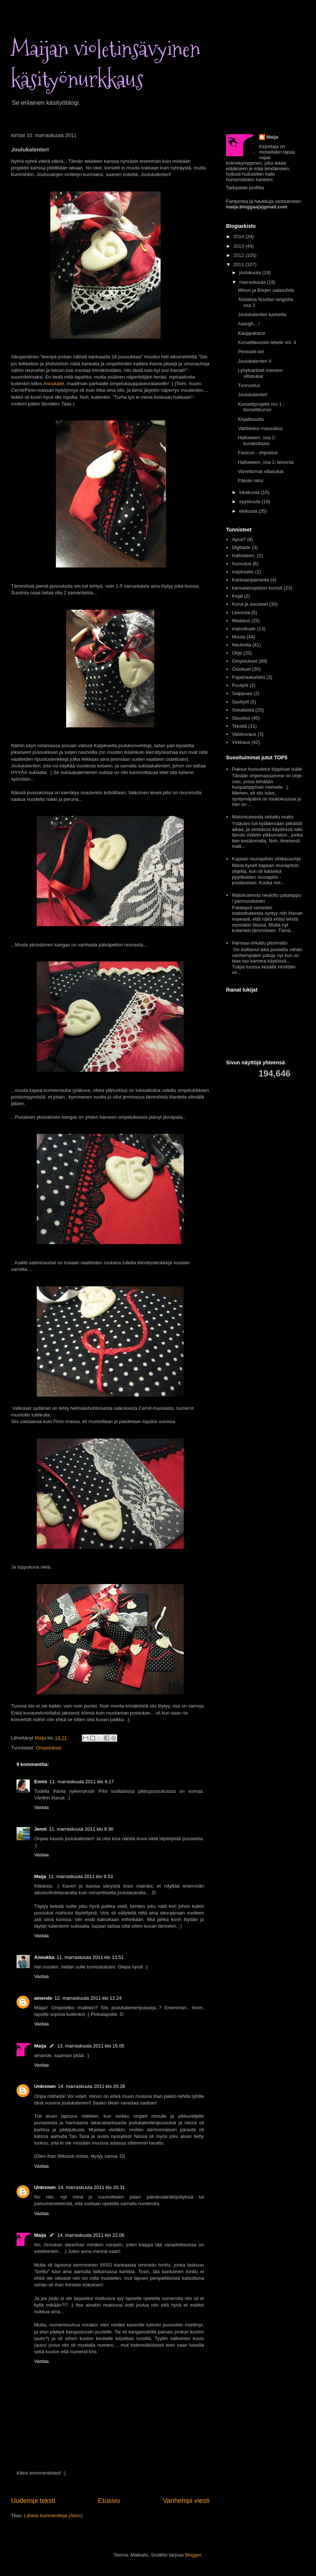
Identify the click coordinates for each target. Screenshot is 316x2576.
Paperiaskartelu (248, 677)
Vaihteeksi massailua (260, 428)
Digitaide (241, 547)
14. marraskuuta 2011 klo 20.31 (91, 2187)
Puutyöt (240, 685)
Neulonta (241, 645)
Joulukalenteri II (254, 361)
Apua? (239, 539)
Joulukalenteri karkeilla (262, 314)
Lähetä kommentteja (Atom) (53, 2515)
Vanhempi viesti (186, 2500)
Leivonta (241, 612)
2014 (239, 236)
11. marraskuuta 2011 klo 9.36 (81, 1829)
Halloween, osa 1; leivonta (266, 462)
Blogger (193, 2555)
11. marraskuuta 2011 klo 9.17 (81, 1781)
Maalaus (241, 620)
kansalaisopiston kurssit (257, 588)
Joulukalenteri (252, 394)
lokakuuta (250, 492)
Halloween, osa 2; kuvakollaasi (257, 440)
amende (43, 1998)
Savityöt (240, 702)
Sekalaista (243, 710)
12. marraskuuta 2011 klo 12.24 (88, 1998)
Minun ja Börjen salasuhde (266, 290)
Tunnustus (249, 385)
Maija (40, 1876)
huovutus (241, 563)
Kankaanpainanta (250, 580)
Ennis (40, 1781)
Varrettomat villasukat (260, 471)
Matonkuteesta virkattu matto (262, 817)
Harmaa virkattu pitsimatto (259, 943)
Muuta (238, 636)
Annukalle (53, 383)
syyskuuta (250, 501)
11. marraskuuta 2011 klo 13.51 (90, 1957)
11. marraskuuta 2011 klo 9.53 (81, 1876)
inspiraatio (243, 571)
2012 (239, 255)
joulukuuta (250, 272)
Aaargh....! (249, 323)
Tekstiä (239, 726)
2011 (239, 264)
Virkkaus (241, 742)
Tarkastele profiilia (245, 187)
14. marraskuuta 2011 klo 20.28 (91, 2086)
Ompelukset (48, 1748)
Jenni (40, 1829)
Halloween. (243, 555)
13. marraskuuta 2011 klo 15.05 (91, 2046)
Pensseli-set (251, 351)
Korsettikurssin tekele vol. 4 (267, 342)
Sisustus (241, 718)
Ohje (237, 653)
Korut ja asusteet (250, 604)
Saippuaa (242, 693)
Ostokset (241, 669)
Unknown (45, 2086)
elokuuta (249, 511)
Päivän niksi (250, 480)
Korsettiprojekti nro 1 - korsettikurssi (261, 407)
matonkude (243, 628)
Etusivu (109, 2500)
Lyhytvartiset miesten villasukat (260, 373)
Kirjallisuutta (250, 419)
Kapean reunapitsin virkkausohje (266, 858)
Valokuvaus (244, 734)
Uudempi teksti (33, 2500)
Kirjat (237, 596)
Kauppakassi (251, 333)
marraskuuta (253, 282)
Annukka (44, 1957)
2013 (239, 246)
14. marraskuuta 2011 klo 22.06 (91, 2235)
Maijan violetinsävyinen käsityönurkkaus (105, 64)
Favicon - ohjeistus (257, 452)
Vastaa (41, 1807)
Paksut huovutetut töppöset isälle (267, 769)
